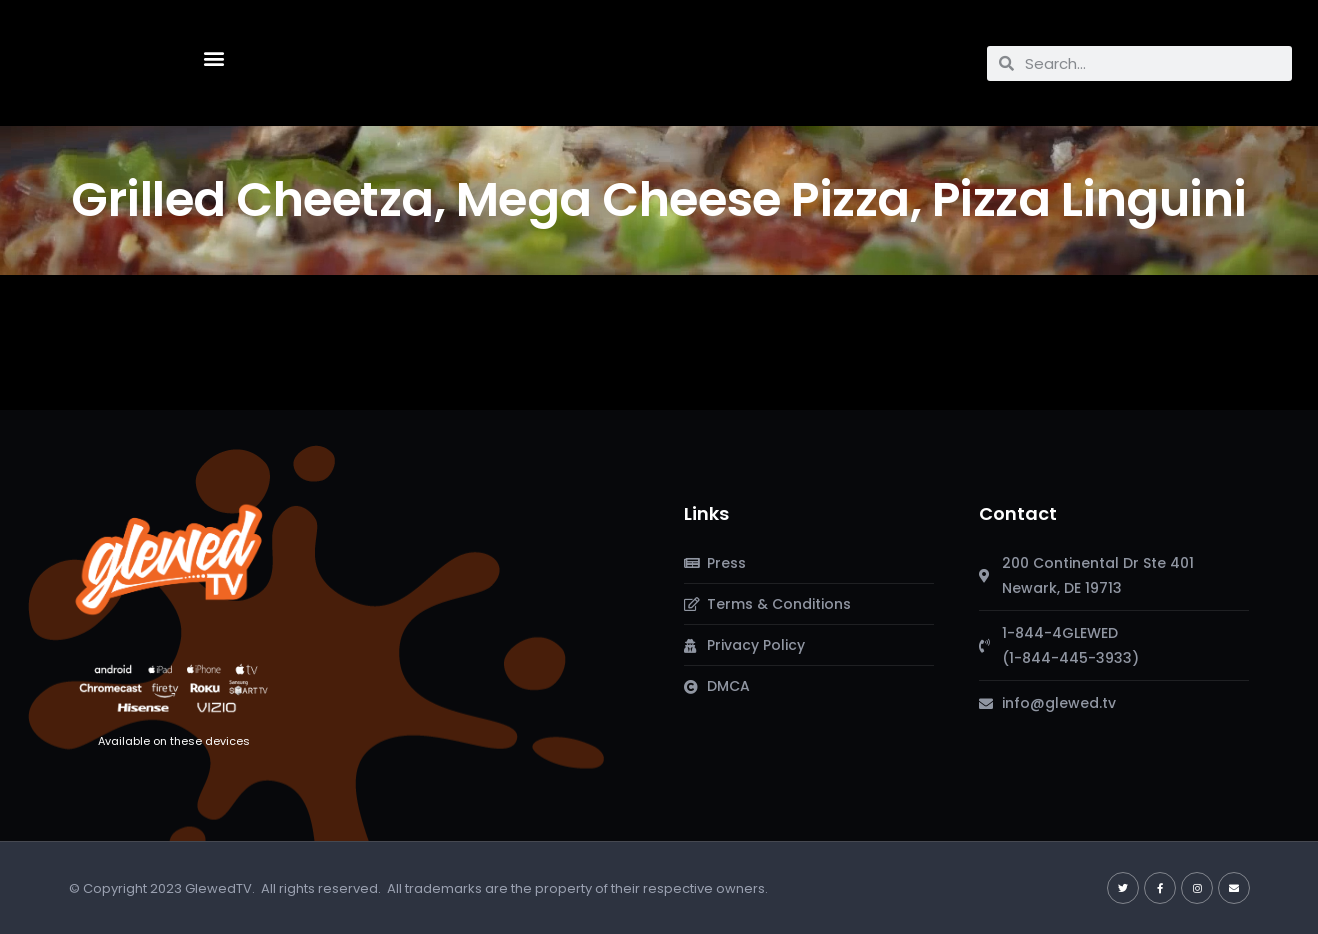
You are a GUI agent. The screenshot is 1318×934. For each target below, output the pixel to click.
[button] (213, 58)
